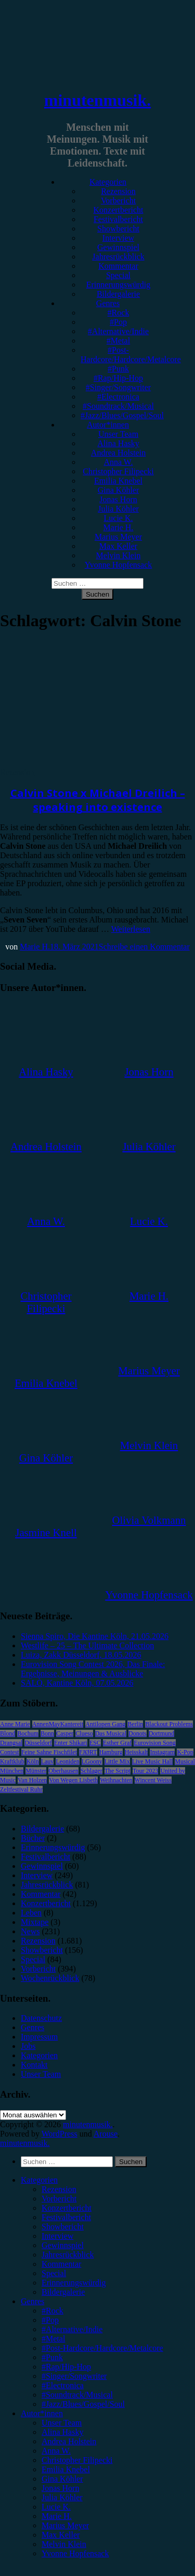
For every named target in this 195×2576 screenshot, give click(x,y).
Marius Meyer (118, 536)
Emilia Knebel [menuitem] (66, 2469)
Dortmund (161, 1733)
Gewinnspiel (118, 247)
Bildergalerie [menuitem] (63, 2292)
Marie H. (118, 527)
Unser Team (118, 434)
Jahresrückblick (118, 256)
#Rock (118, 312)
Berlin (135, 1724)
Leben (31, 1912)
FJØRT (88, 1752)
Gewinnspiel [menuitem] (63, 2245)
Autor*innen (108, 424)
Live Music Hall (152, 1761)
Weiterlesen (130, 929)
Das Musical (110, 1733)
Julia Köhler (118, 508)
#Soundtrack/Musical (118, 406)
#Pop (118, 322)
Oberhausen (63, 1770)
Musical (185, 1761)
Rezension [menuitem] (59, 2189)
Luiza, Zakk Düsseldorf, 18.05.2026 (81, 1654)
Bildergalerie (118, 294)
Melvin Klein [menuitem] (64, 2544)
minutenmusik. (97, 100)
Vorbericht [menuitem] (59, 2198)
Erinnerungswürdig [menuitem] (74, 2282)
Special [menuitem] (54, 2273)
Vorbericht (118, 200)
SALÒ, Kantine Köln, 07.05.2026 (77, 1682)
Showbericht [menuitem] (63, 2226)
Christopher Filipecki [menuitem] (77, 2460)
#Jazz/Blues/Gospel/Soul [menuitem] (83, 2404)
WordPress (59, 2133)
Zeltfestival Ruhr (21, 1789)
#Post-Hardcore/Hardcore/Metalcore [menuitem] (102, 2348)
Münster (35, 1770)
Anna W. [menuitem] (56, 2450)
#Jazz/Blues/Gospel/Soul (122, 415)
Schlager (91, 1770)
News (30, 1931)
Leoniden (67, 1761)
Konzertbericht (119, 209)
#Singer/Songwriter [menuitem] (74, 2376)
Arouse (106, 2133)
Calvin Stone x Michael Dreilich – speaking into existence (97, 800)
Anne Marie (15, 1724)
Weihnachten (116, 1780)
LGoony (92, 1761)
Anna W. (118, 462)
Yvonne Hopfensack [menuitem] (75, 2553)
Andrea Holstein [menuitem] (69, 2441)
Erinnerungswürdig (118, 284)
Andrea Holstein (118, 452)
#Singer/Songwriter (118, 387)
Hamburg (111, 1752)
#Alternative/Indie (118, 331)
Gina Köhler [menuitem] (62, 2478)
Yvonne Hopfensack (118, 564)
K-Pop (185, 1752)
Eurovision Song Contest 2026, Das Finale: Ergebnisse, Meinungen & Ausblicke (93, 1669)
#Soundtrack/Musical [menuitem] (77, 2394)
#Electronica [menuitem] (63, 2385)
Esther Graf (117, 1742)
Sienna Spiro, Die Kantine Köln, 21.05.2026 (94, 1636)
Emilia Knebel (118, 480)
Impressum (39, 2036)
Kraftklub (12, 1761)
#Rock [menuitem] (52, 2310)
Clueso (84, 1733)
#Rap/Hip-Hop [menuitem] (66, 2366)
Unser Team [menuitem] (62, 2422)
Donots (137, 1733)
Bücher (33, 1838)
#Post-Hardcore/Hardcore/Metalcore (131, 355)
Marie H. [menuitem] (57, 2516)
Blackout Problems (169, 1724)
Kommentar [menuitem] (61, 2264)
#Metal (118, 340)
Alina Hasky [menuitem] (62, 2432)
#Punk (118, 368)
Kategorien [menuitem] (39, 2179)
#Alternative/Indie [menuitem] (72, 2329)
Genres (108, 303)
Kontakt (34, 2064)
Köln (33, 1761)
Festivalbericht (118, 219)
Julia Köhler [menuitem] (62, 2497)
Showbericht (118, 228)
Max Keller (118, 546)
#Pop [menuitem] (50, 2320)
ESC (95, 1742)
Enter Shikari (70, 1742)
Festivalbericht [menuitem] (66, 2217)
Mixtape (34, 1922)
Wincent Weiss (153, 1780)
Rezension (118, 191)
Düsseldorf (38, 1742)
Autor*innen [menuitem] (42, 2413)
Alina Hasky (118, 443)
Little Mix (117, 1761)
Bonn (47, 1733)
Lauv (47, 1761)
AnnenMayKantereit (58, 1724)
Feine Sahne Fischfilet (49, 1752)
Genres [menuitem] (32, 2301)
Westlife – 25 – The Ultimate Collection (87, 1645)
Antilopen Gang (105, 1724)
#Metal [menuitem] (53, 2338)
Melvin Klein (118, 555)
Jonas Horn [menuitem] (60, 2488)
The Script (118, 1770)
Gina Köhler (118, 490)
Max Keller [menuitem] (61, 2534)
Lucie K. (118, 518)
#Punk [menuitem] (52, 2357)
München (11, 1770)
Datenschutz (41, 2018)
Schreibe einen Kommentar (144, 946)
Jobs (28, 2046)
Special (118, 275)
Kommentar (118, 265)
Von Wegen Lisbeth (73, 1780)
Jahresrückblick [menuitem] (68, 2254)
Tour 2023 (146, 1770)
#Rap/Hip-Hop (118, 378)
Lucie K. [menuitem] (56, 2506)
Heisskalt (136, 1752)
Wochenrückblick (50, 1978)
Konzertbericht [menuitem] (67, 2207)
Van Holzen (32, 1780)
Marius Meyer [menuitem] (65, 2525)
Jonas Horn (118, 499)
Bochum (27, 1733)
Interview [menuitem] (57, 2235)
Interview (118, 237)
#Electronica (118, 396)
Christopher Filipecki (118, 471)
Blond (7, 1733)
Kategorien (107, 181)
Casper (64, 1733)
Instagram (162, 1752)
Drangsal (11, 1742)
